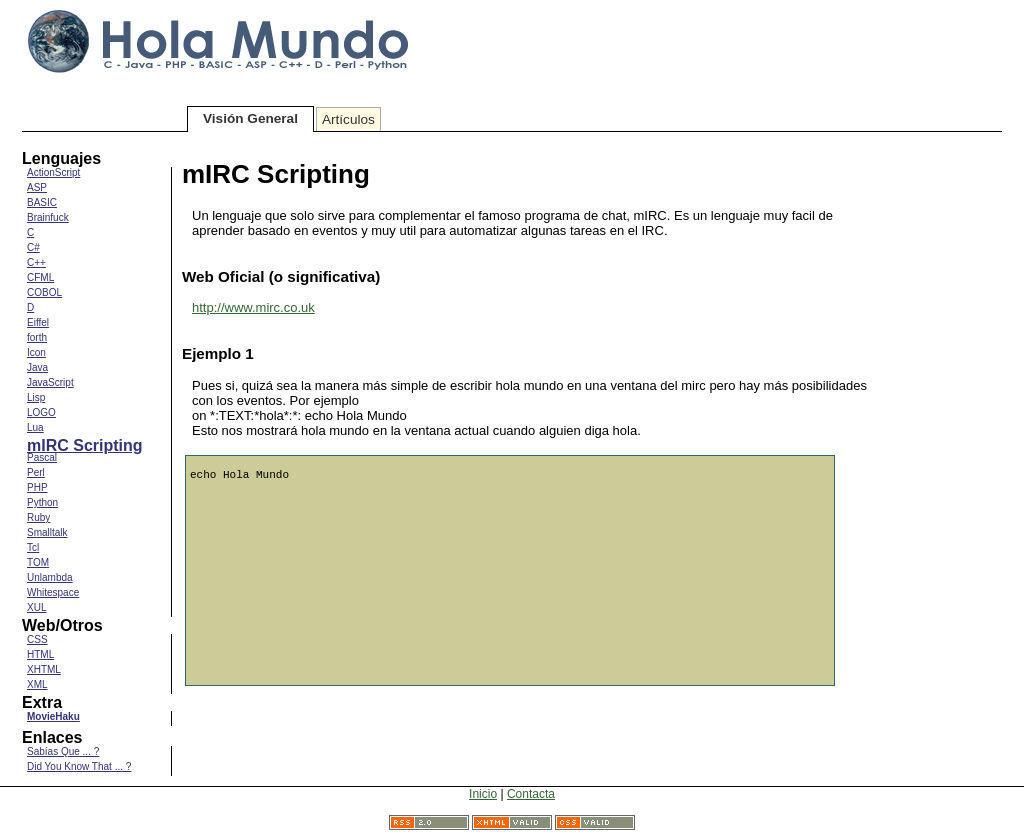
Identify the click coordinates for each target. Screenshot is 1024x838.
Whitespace (53, 592)
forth (37, 337)
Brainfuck (48, 217)
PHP (37, 487)
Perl (36, 472)
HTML (40, 654)
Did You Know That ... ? (79, 766)
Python (42, 502)
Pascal (42, 457)
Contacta (531, 794)
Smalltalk (47, 532)
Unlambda (50, 577)
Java (37, 367)
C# (33, 247)
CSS (37, 639)
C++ (36, 262)
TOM (38, 562)
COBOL (44, 292)
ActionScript (53, 172)
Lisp (36, 397)
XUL (36, 607)
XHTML (44, 669)
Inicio (483, 794)
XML (37, 684)
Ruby (38, 517)
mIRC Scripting (85, 445)
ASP (37, 187)
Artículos (348, 119)
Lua (35, 427)
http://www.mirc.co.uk (253, 307)
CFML (40, 277)
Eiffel (38, 322)
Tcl (33, 547)
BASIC (42, 202)
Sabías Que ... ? (63, 751)
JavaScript (50, 382)
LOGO (41, 412)
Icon (36, 352)
